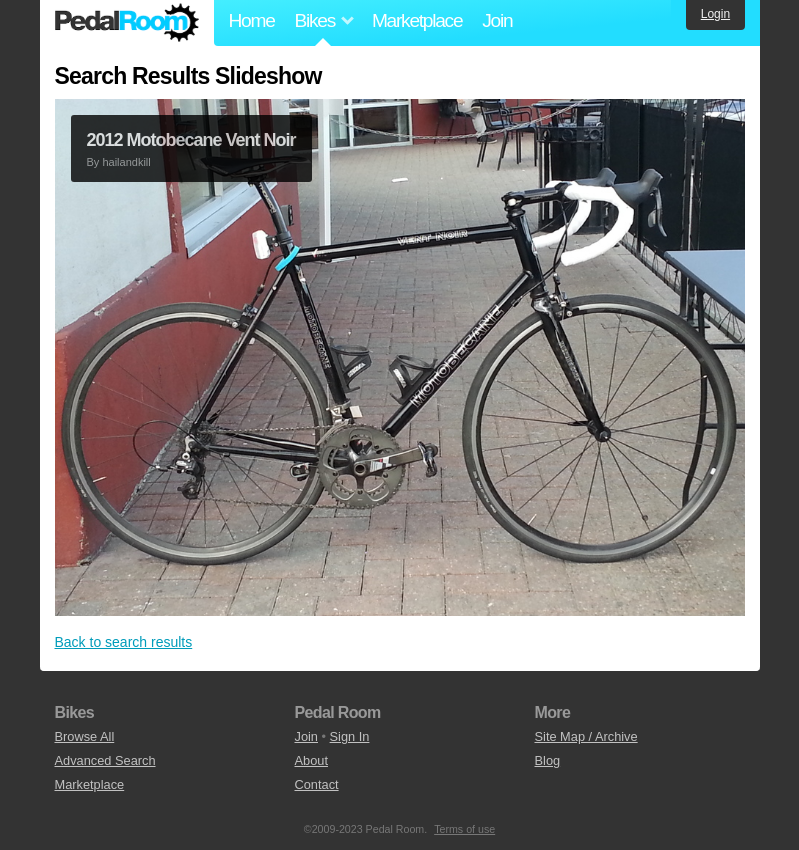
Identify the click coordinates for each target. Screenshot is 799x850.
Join (497, 20)
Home (252, 20)
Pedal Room (127, 23)
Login (715, 14)
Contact (317, 784)
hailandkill (126, 162)
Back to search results (124, 642)
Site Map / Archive (586, 736)
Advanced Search (105, 760)
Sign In (350, 736)
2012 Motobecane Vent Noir (191, 140)
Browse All (85, 736)
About (311, 760)
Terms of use (464, 829)
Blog (548, 760)
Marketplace (417, 20)
